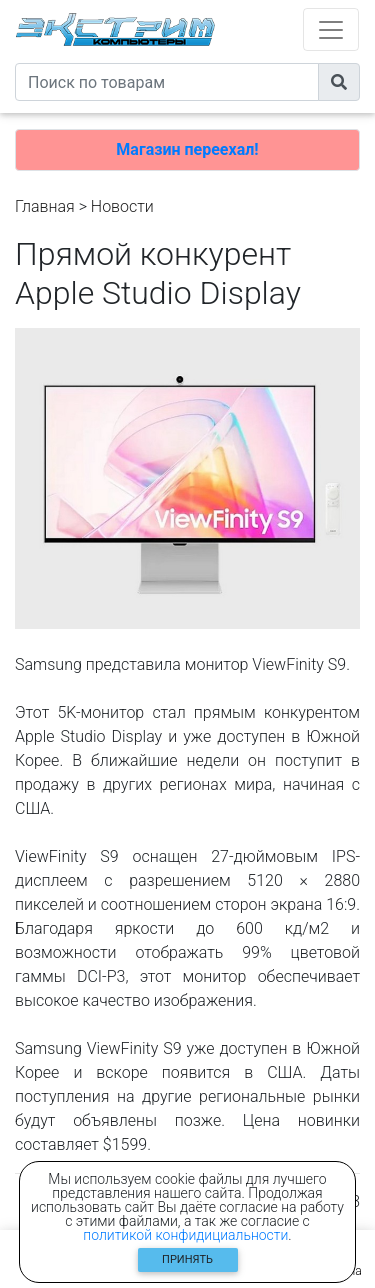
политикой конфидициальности (185, 1235)
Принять (187, 1259)
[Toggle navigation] (331, 29)
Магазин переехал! (187, 149)
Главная (45, 206)
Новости (122, 206)
